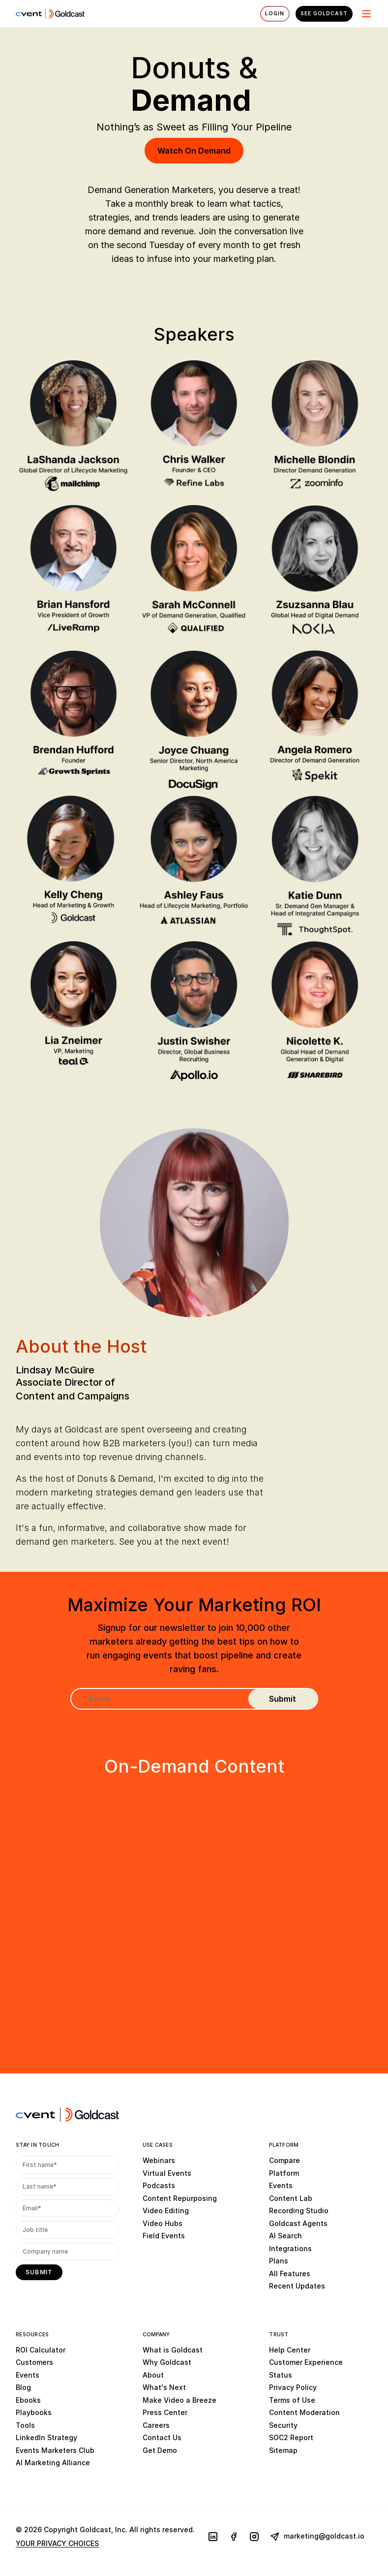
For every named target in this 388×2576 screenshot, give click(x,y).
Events (281, 2185)
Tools (25, 2425)
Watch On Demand (194, 151)
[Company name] (67, 2251)
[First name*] (67, 2165)
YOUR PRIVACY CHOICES (57, 2543)
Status (280, 2375)
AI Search (285, 2235)
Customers (34, 2362)
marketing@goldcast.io (317, 2537)
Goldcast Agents (298, 2223)
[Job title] (67, 2230)
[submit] (282, 1699)
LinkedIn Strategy (46, 2437)
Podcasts (159, 2185)
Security (283, 2425)
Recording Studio (298, 2210)
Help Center (289, 2350)
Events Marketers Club (55, 2450)
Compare (284, 2160)
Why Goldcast (167, 2362)
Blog (23, 2387)
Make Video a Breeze (179, 2400)
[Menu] (365, 14)
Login (274, 13)
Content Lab (290, 2198)
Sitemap (283, 2450)
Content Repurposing (180, 2198)
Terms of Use (292, 2400)
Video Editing (166, 2210)
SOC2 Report (291, 2437)
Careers (156, 2425)
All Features (289, 2273)
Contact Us (162, 2437)
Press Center (165, 2412)
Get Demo (160, 2450)
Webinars (159, 2160)
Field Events (164, 2235)
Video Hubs (162, 2223)
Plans (278, 2261)
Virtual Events (167, 2173)
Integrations (290, 2248)
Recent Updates (297, 2286)
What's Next (164, 2387)
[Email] (159, 1698)
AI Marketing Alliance (53, 2462)
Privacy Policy (293, 2387)
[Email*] (67, 2208)
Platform (284, 2173)
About (153, 2375)
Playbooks (34, 2412)
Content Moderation (304, 2412)
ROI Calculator (40, 2350)
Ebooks (28, 2400)
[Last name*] (67, 2186)
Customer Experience (306, 2362)
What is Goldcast (173, 2350)
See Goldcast (324, 13)
